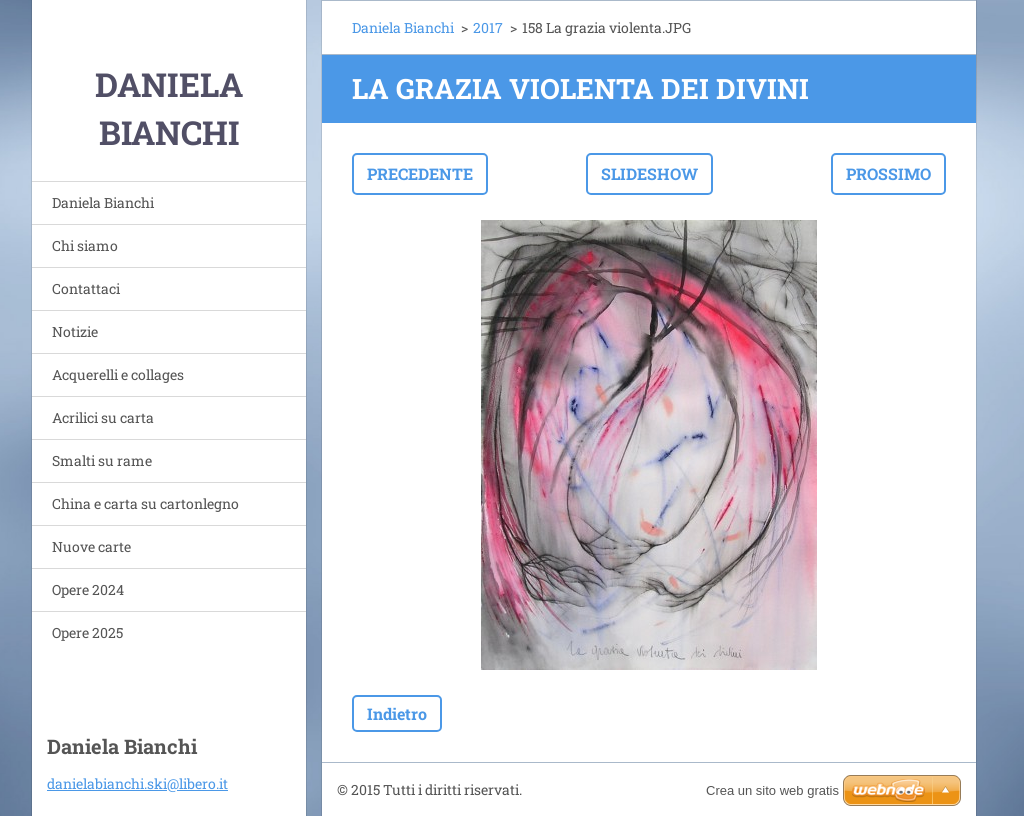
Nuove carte (91, 546)
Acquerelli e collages (118, 374)
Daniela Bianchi (103, 202)
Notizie (75, 331)
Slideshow (649, 173)
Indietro (397, 713)
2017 (488, 27)
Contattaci (86, 288)
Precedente (420, 173)
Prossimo (888, 173)
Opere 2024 (88, 589)
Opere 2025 (87, 632)
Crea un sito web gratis (772, 790)
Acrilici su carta (103, 417)
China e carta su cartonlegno (145, 503)
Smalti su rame (102, 460)
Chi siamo (85, 245)
